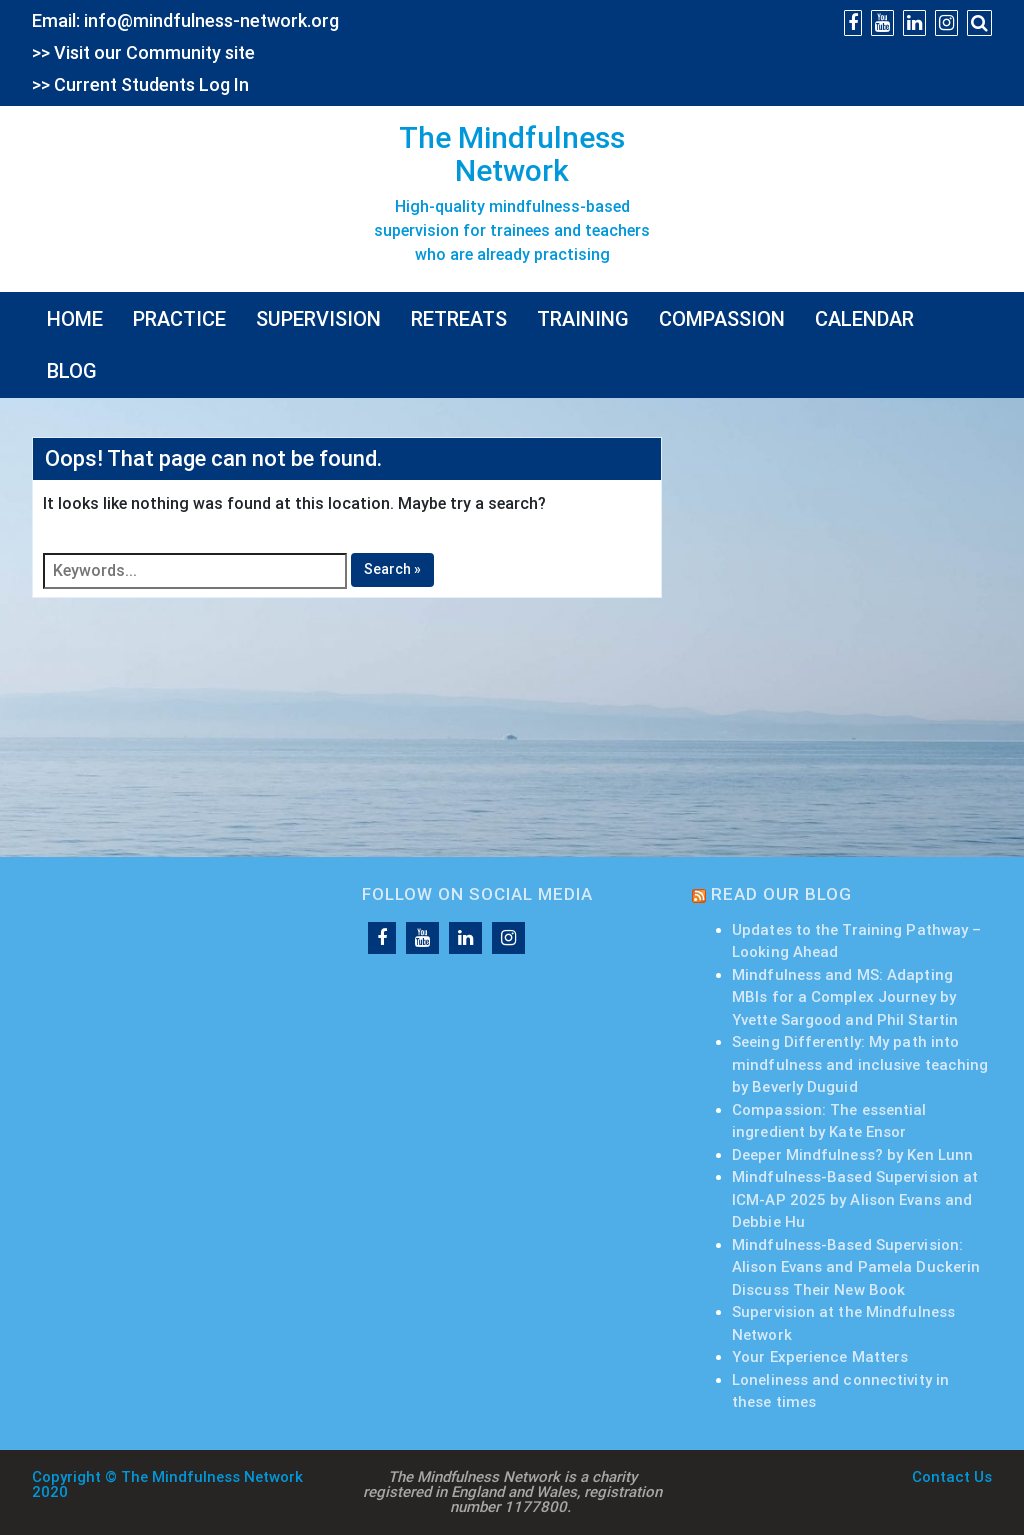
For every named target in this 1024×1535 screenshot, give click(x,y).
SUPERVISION (318, 319)
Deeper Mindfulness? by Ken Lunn (852, 1155)
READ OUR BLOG (781, 894)
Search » (392, 569)
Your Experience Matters (820, 1357)
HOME (75, 319)
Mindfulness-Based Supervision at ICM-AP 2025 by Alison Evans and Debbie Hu (855, 1199)
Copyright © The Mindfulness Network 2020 (167, 1484)
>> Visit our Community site (143, 52)
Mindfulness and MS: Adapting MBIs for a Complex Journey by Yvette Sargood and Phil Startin (845, 997)
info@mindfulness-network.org (211, 20)
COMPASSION (722, 319)
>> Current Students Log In (140, 84)
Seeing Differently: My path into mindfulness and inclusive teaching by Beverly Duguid (860, 1064)
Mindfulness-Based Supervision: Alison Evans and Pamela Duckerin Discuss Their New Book (856, 1267)
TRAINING (583, 319)
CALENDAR (864, 319)
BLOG (72, 371)
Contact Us (952, 1477)
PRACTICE (179, 319)
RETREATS (459, 319)
